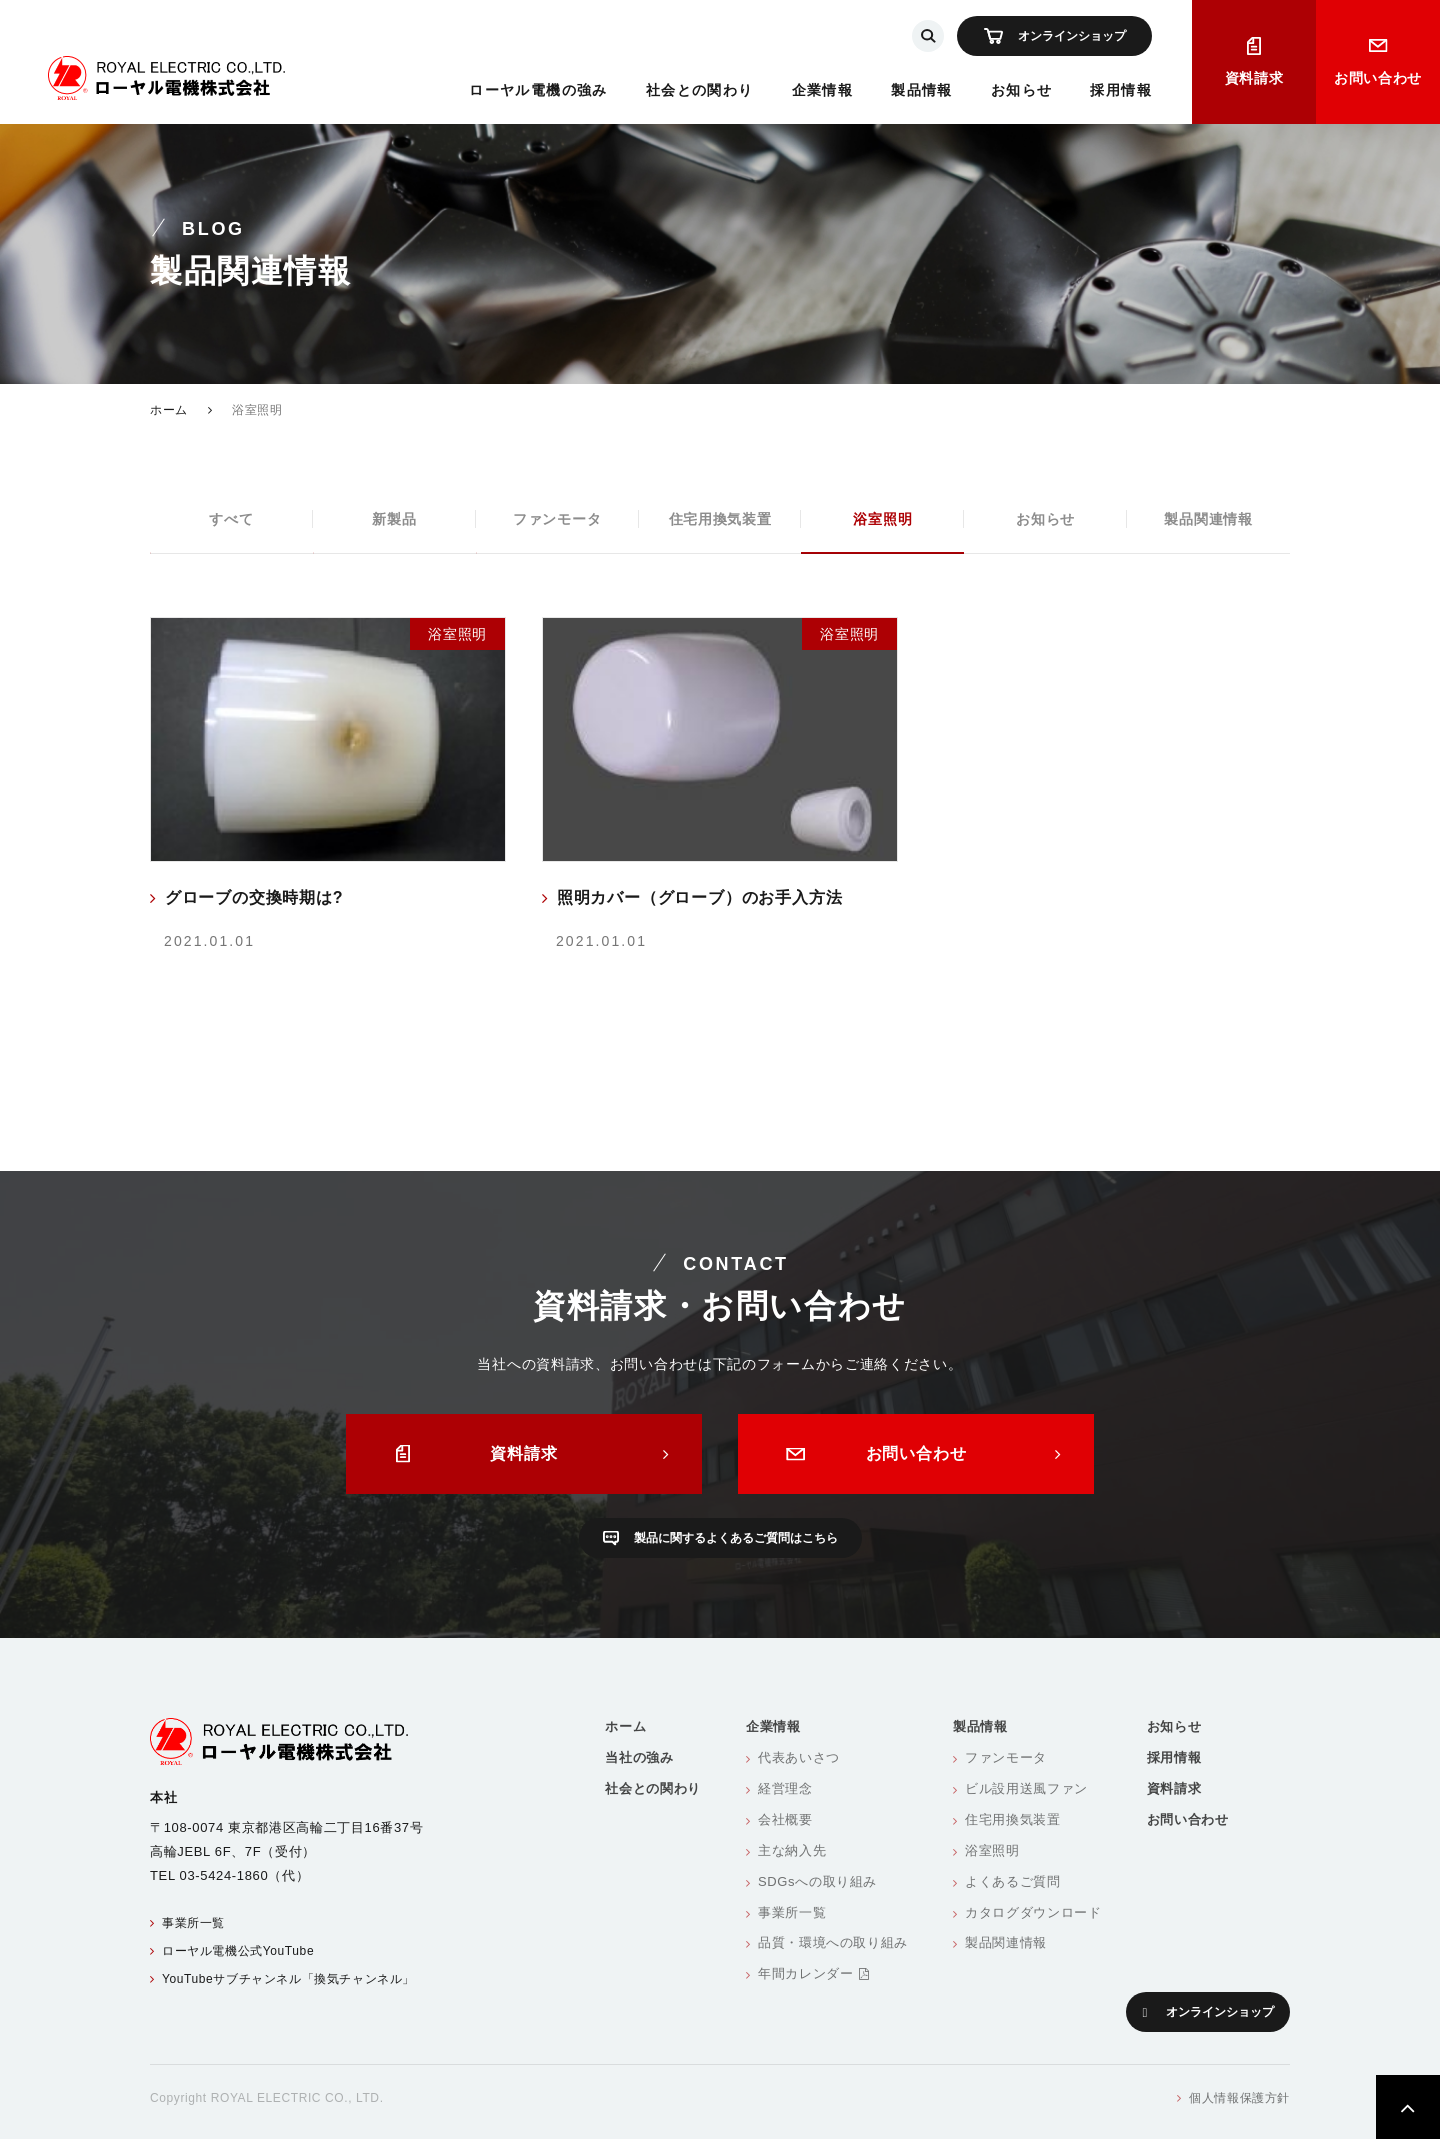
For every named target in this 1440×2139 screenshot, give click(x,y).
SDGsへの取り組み (817, 1881)
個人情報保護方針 (1239, 2098)
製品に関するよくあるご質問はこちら (736, 1538)
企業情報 (823, 90)
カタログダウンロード (1033, 1912)
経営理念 (785, 1788)
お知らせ (1022, 90)
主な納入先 (792, 1850)
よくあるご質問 (1013, 1881)
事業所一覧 (193, 1923)
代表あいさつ (799, 1757)
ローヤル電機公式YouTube (238, 1951)
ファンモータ (557, 519)
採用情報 (1121, 90)
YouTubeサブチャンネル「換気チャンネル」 (288, 1979)
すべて (231, 519)
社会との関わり (700, 90)
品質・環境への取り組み (833, 1942)
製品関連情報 (1208, 519)
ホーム (169, 410)
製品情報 (922, 90)
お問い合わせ (1378, 78)
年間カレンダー (813, 1973)
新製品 (394, 519)
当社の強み (639, 1757)
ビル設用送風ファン (1026, 1788)
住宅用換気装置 (720, 519)
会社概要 (785, 1819)
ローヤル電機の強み (538, 90)
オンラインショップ (1072, 36)
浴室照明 (882, 519)
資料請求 (1254, 78)
